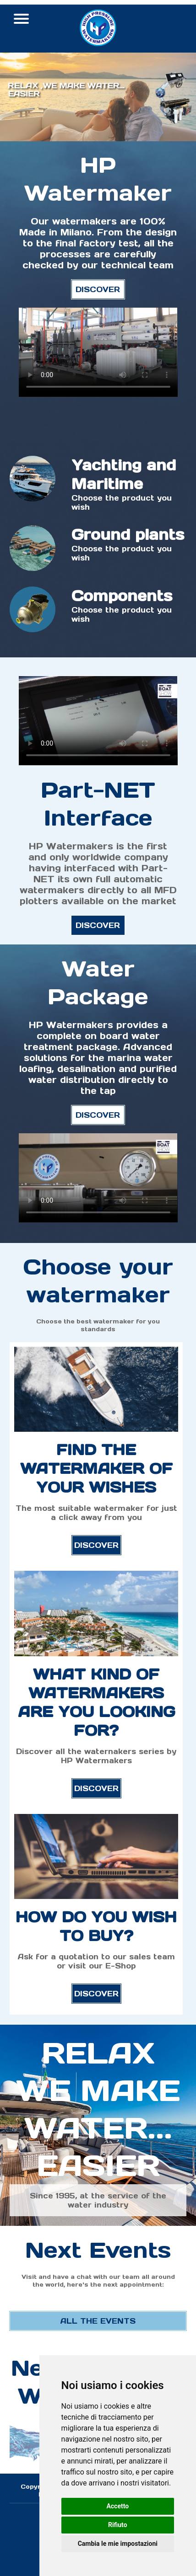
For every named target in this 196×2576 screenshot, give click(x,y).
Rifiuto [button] (117, 2524)
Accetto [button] (117, 2506)
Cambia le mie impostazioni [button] (118, 2543)
